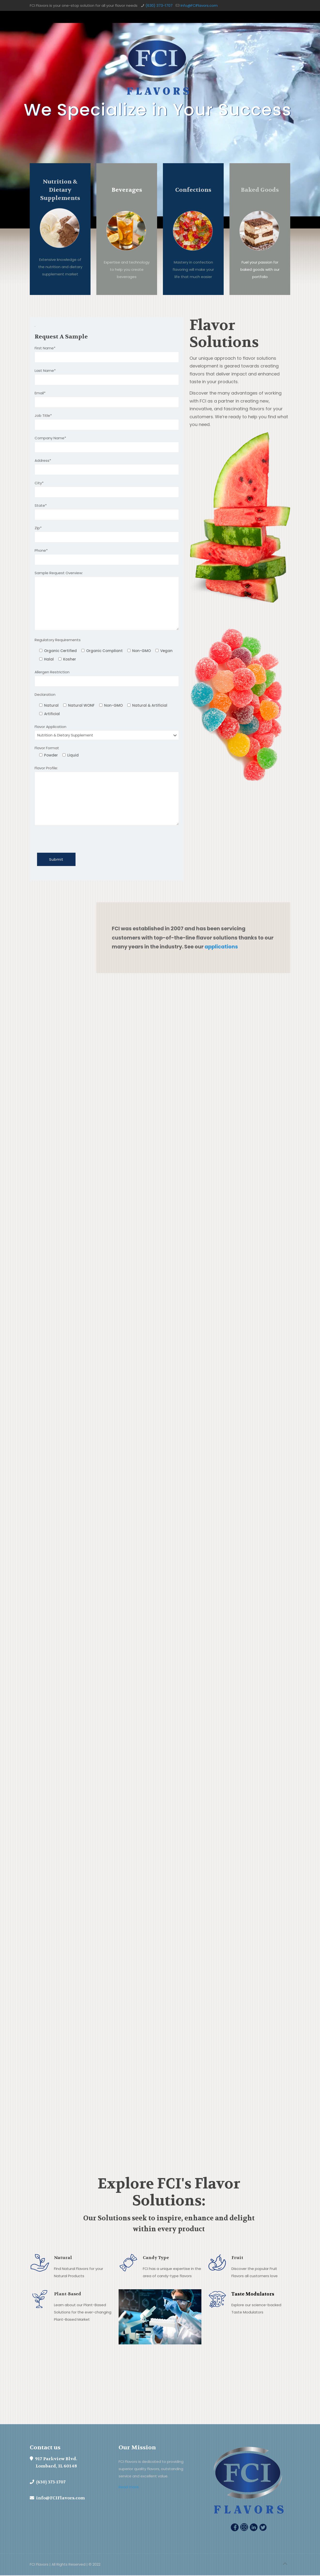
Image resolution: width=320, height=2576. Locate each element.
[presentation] (74, 840)
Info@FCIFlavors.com (199, 5)
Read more (129, 2486)
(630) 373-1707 (159, 5)
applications (221, 946)
